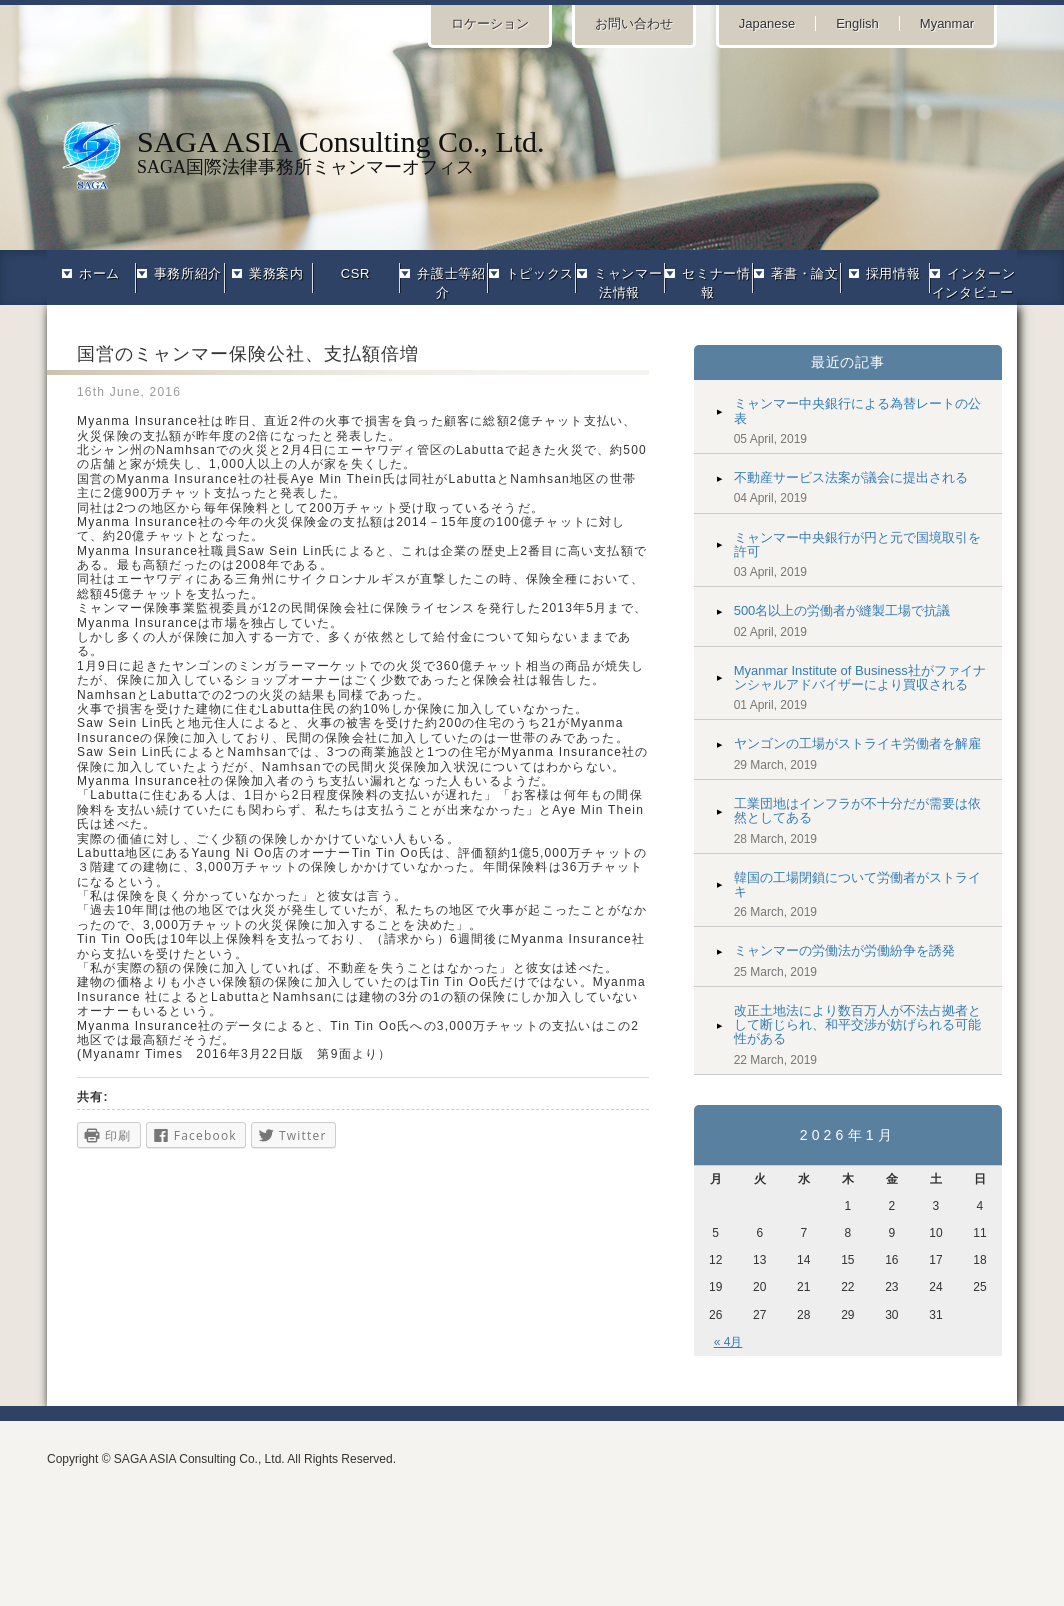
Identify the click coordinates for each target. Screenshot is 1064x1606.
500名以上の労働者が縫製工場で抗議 (842, 610)
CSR (355, 273)
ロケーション (490, 23)
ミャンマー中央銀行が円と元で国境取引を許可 (857, 544)
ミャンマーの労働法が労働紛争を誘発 (844, 950)
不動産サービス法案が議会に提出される (851, 477)
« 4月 (728, 1342)
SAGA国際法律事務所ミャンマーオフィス (532, 151)
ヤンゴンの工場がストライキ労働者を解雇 (857, 743)
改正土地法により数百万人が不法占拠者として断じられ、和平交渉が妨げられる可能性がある (857, 1025)
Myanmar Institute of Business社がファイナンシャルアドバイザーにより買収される (860, 677)
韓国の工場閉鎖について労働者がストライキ (857, 884)
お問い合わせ (634, 23)
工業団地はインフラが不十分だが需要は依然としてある (857, 810)
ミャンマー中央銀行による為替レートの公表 (857, 410)
